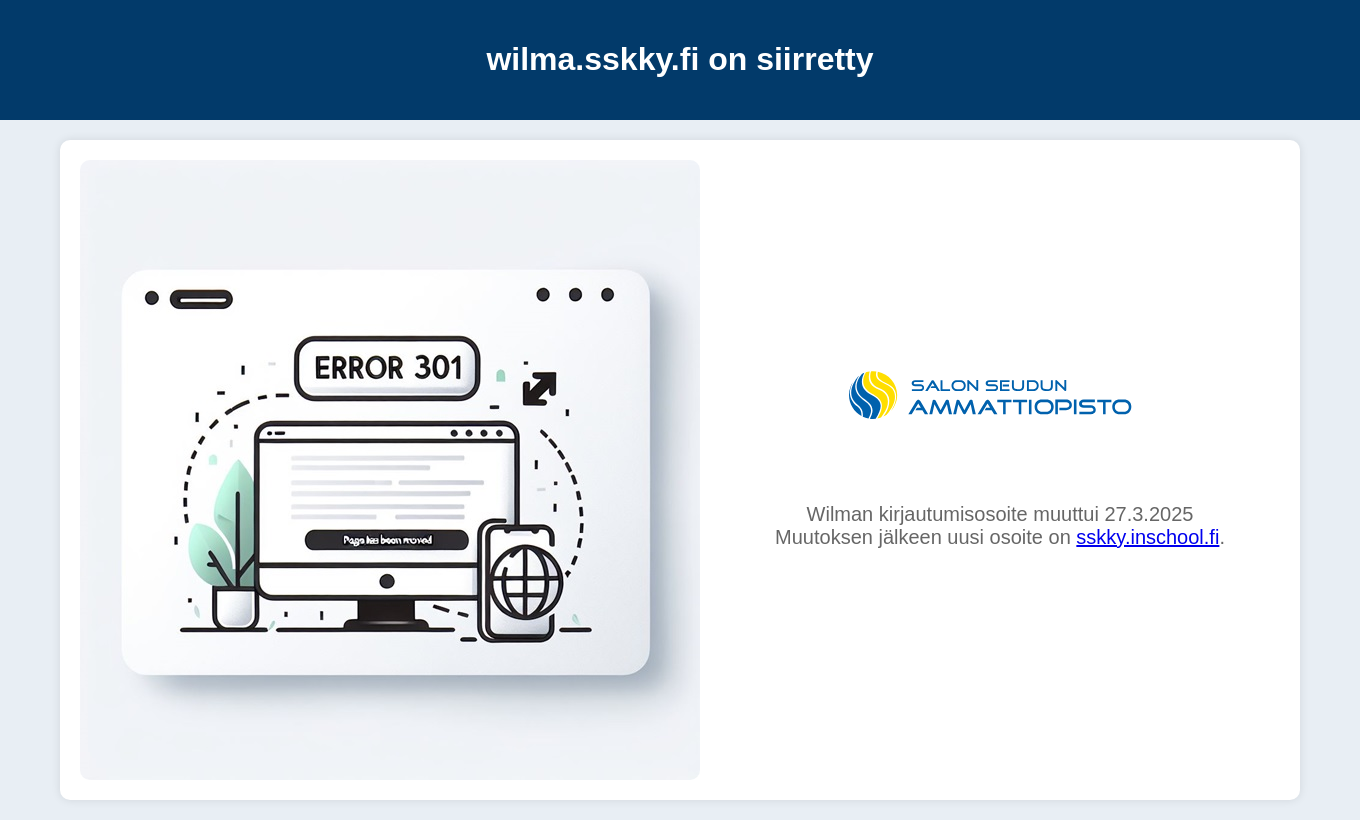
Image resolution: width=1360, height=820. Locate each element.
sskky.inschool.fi (1147, 537)
